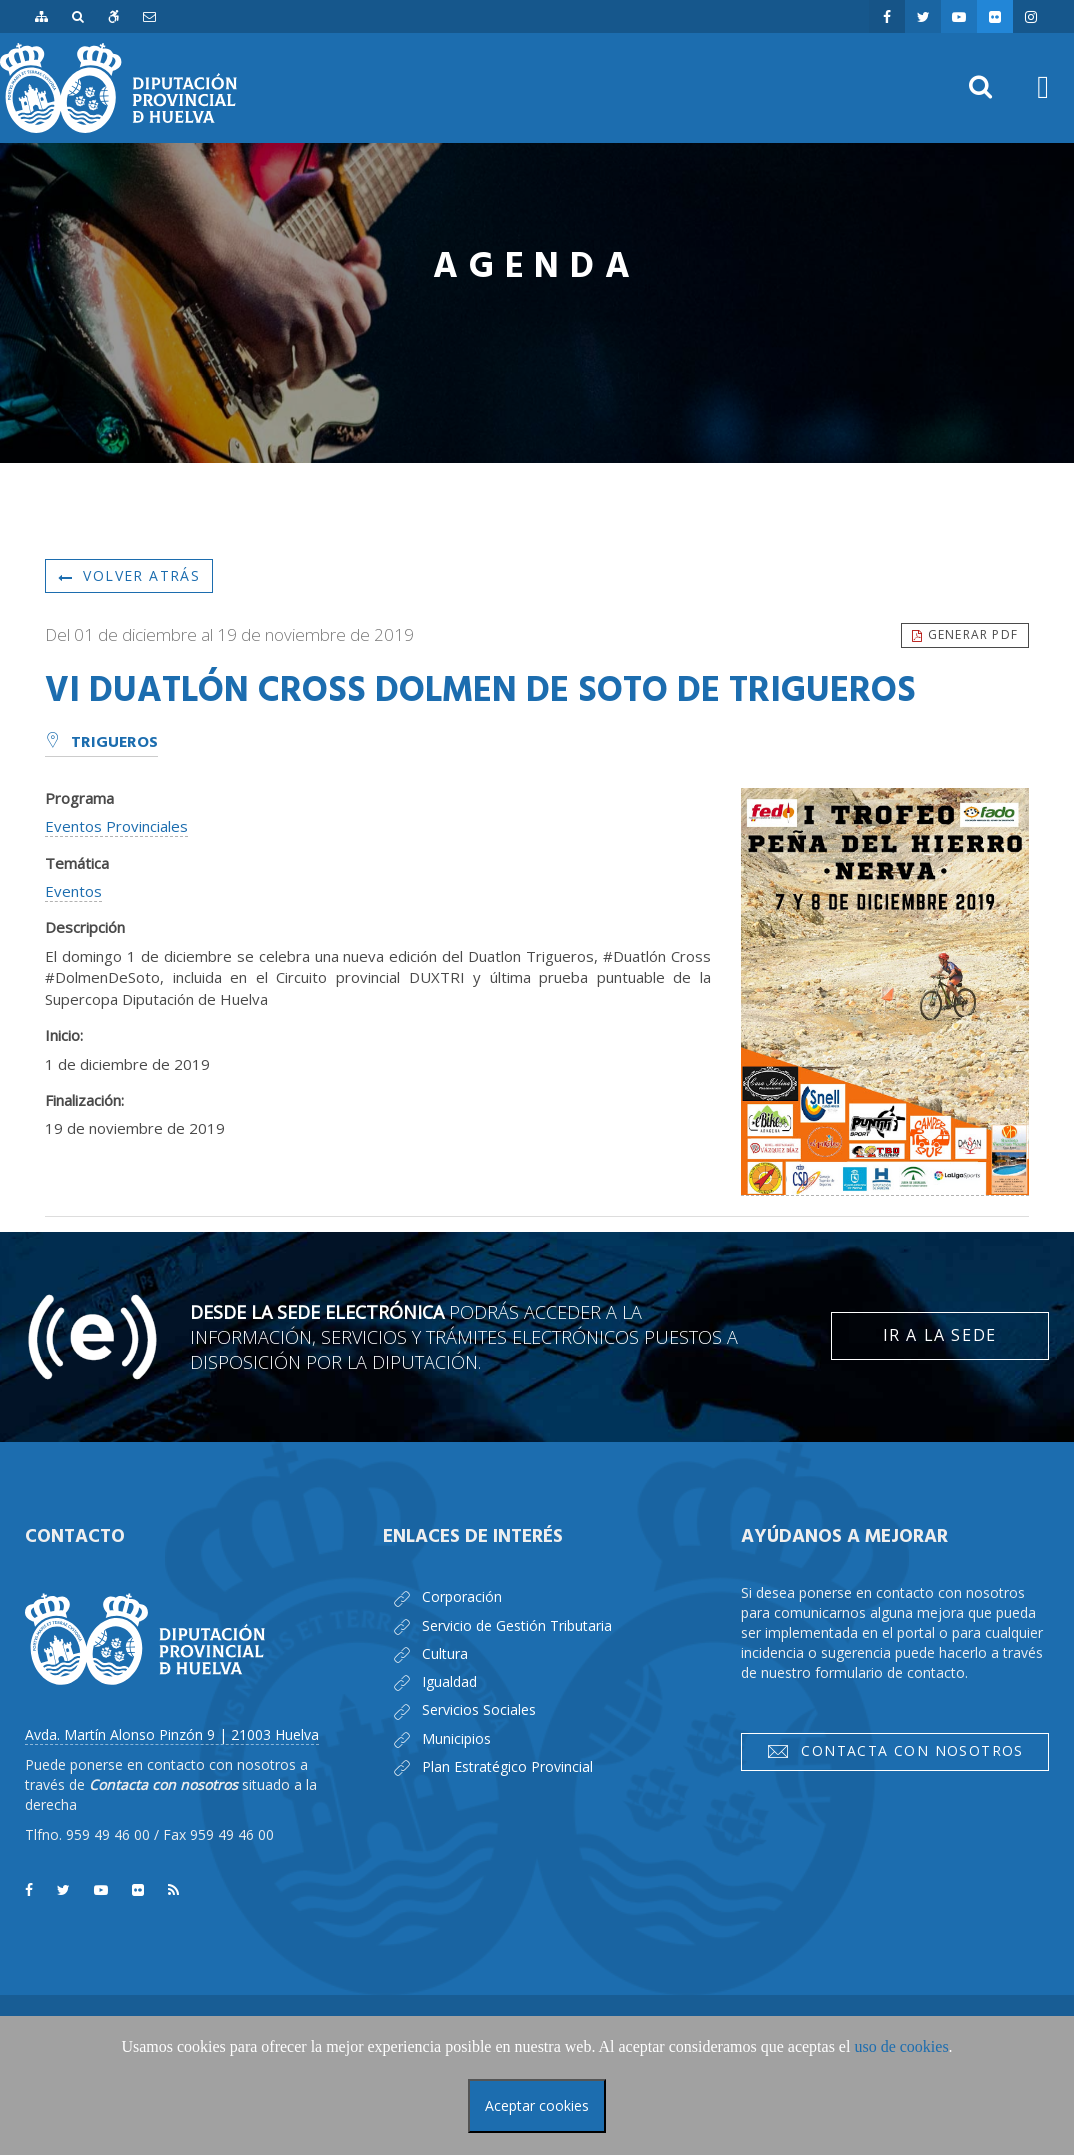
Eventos (73, 891)
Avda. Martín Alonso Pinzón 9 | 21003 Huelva (172, 1734)
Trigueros (101, 743)
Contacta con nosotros (895, 1751)
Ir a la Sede (940, 1335)
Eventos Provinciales (116, 826)
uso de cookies (901, 2046)
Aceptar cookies (537, 2105)
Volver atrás (129, 575)
